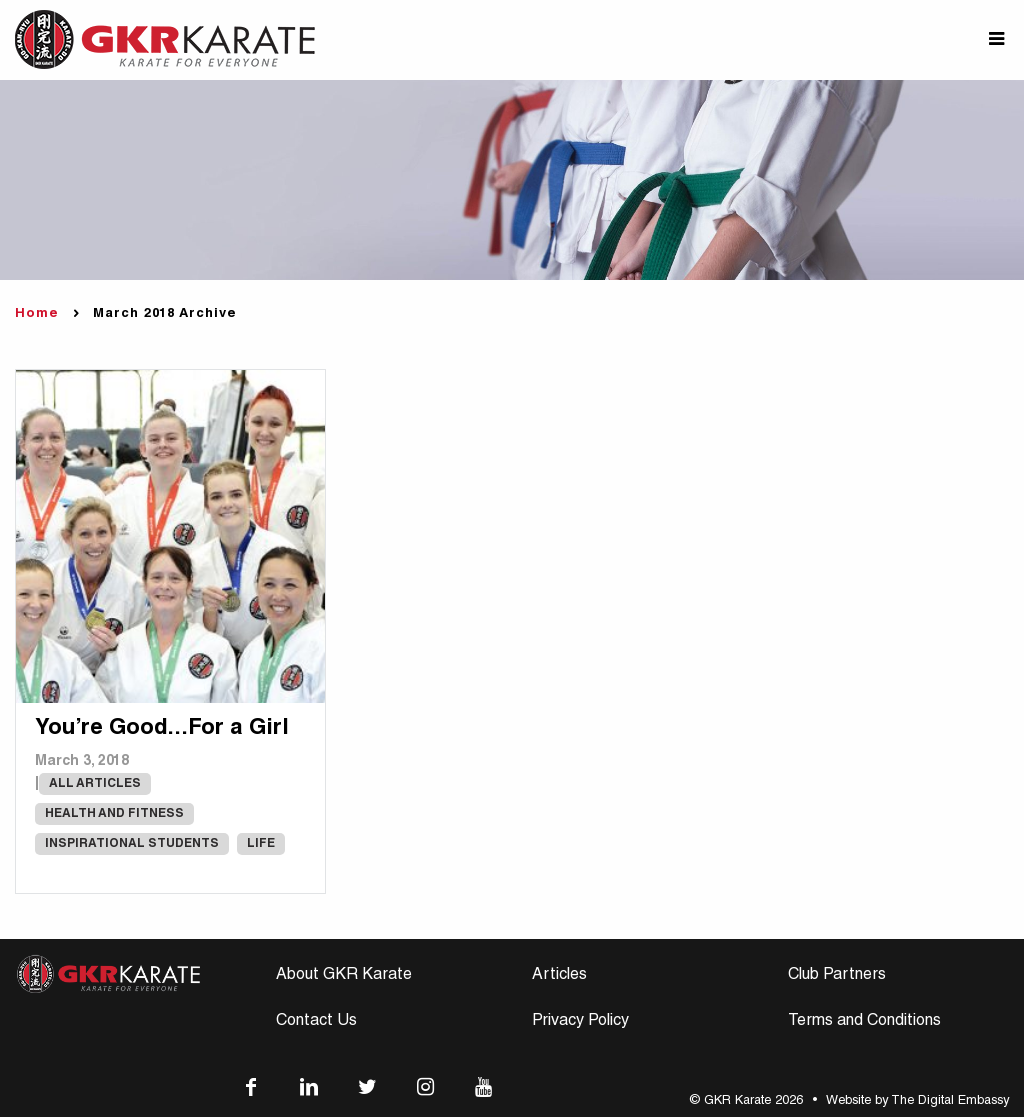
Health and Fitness (114, 814)
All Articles (95, 784)
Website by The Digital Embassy (917, 1101)
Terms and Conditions (864, 1022)
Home (37, 314)
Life (261, 844)
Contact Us (316, 1022)
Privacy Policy (580, 1022)
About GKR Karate (344, 976)
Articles (559, 976)
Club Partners (837, 976)
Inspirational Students (132, 844)
